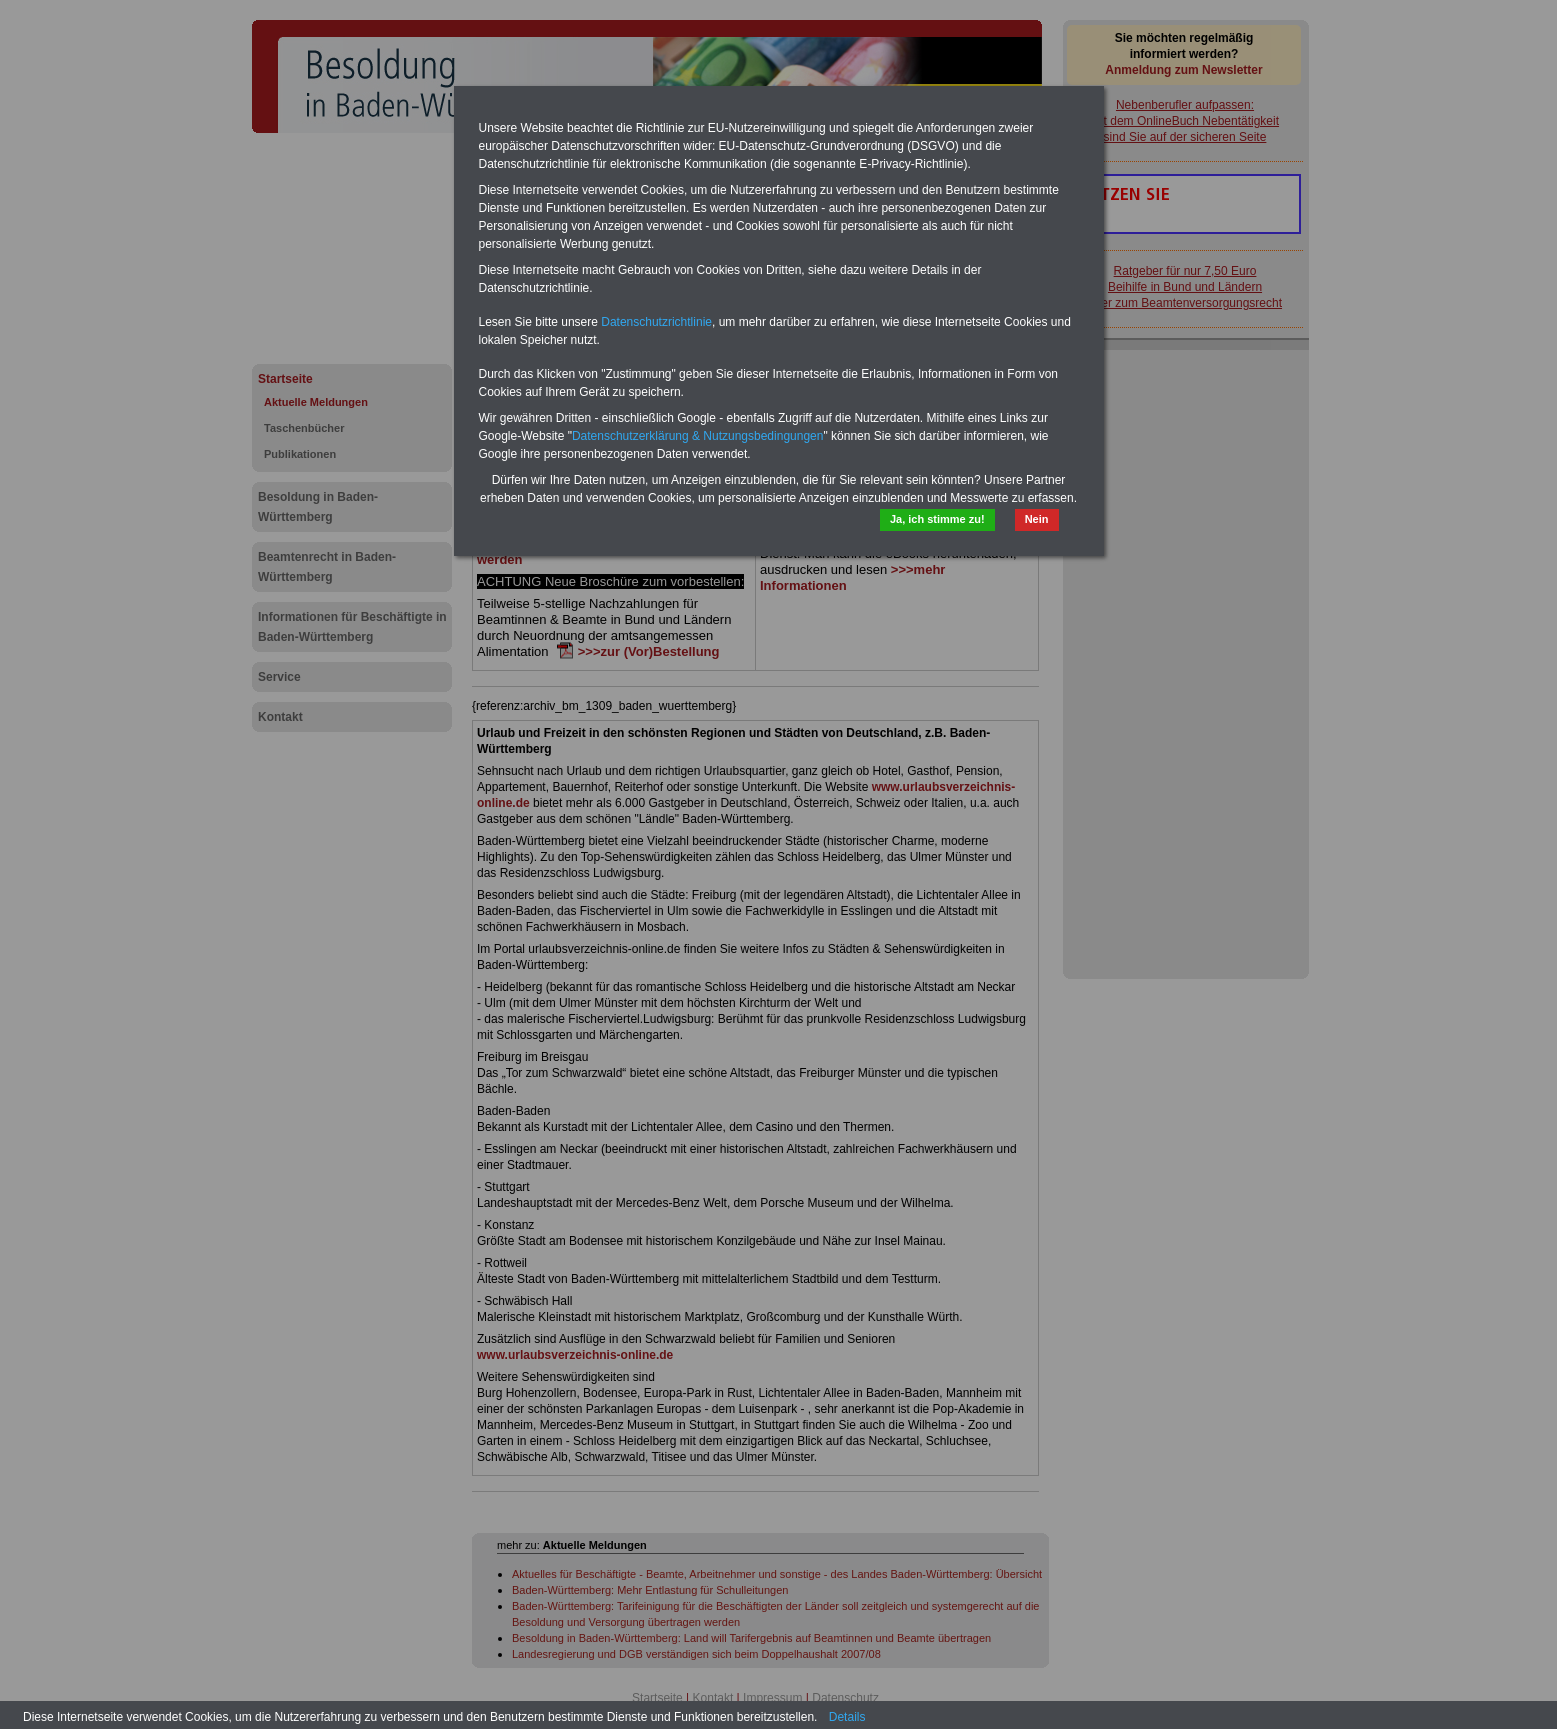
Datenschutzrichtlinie (656, 322)
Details (847, 1717)
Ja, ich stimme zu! (937, 519)
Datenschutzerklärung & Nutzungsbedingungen (698, 436)
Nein (1037, 519)
